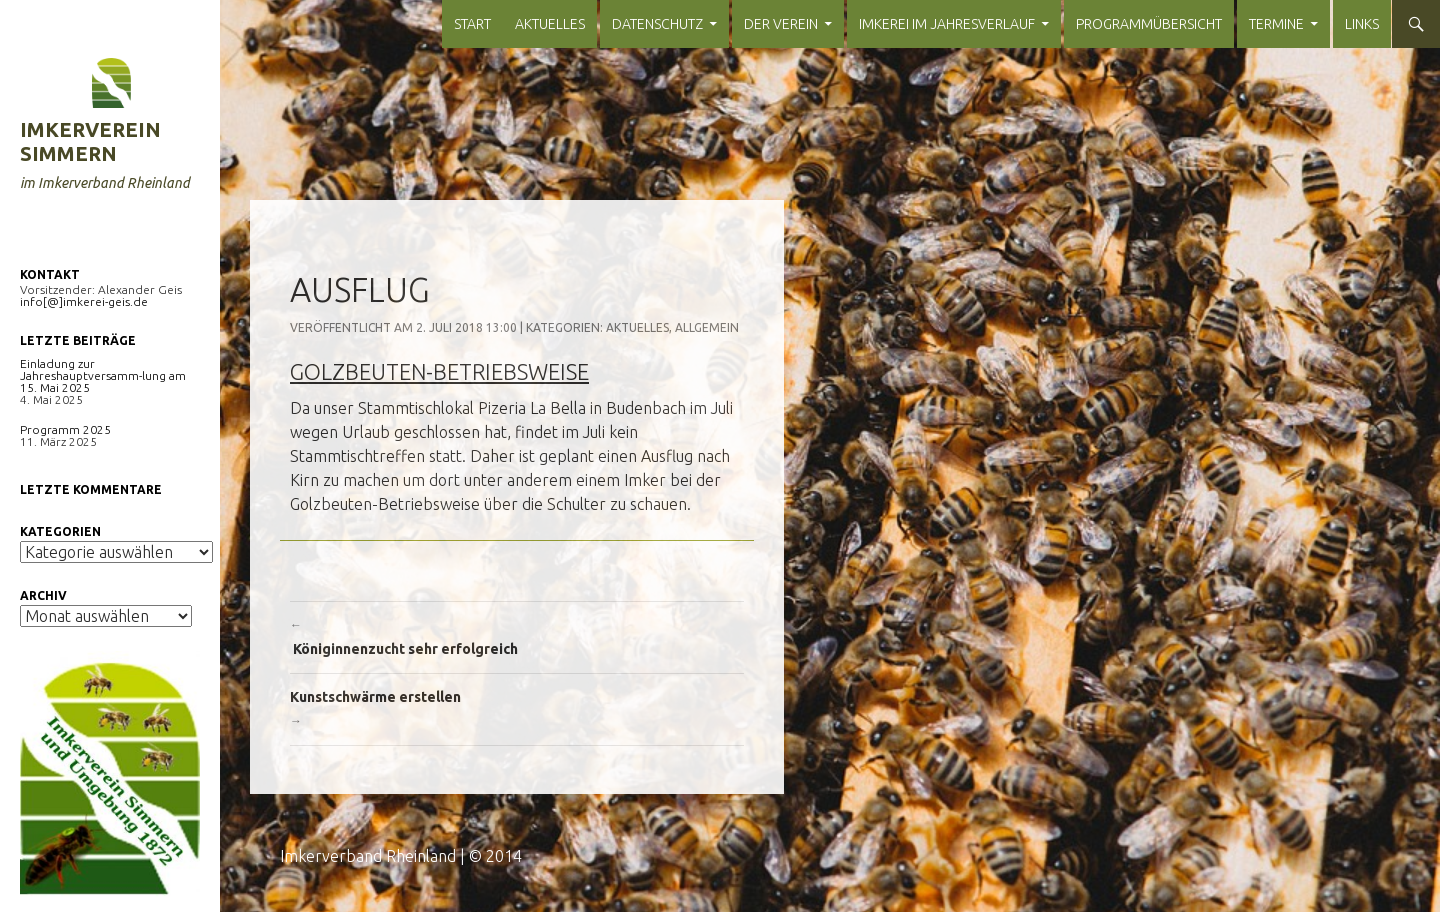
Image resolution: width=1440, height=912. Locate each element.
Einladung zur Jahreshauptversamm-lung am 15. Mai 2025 (103, 375)
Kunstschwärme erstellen (517, 711)
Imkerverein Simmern (90, 141)
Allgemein (707, 327)
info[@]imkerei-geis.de (84, 301)
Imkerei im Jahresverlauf (947, 24)
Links (1362, 24)
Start (472, 24)
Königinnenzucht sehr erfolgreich (517, 635)
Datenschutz (657, 24)
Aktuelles (550, 24)
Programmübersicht (1149, 24)
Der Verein (781, 24)
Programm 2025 (65, 429)
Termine (1276, 24)
